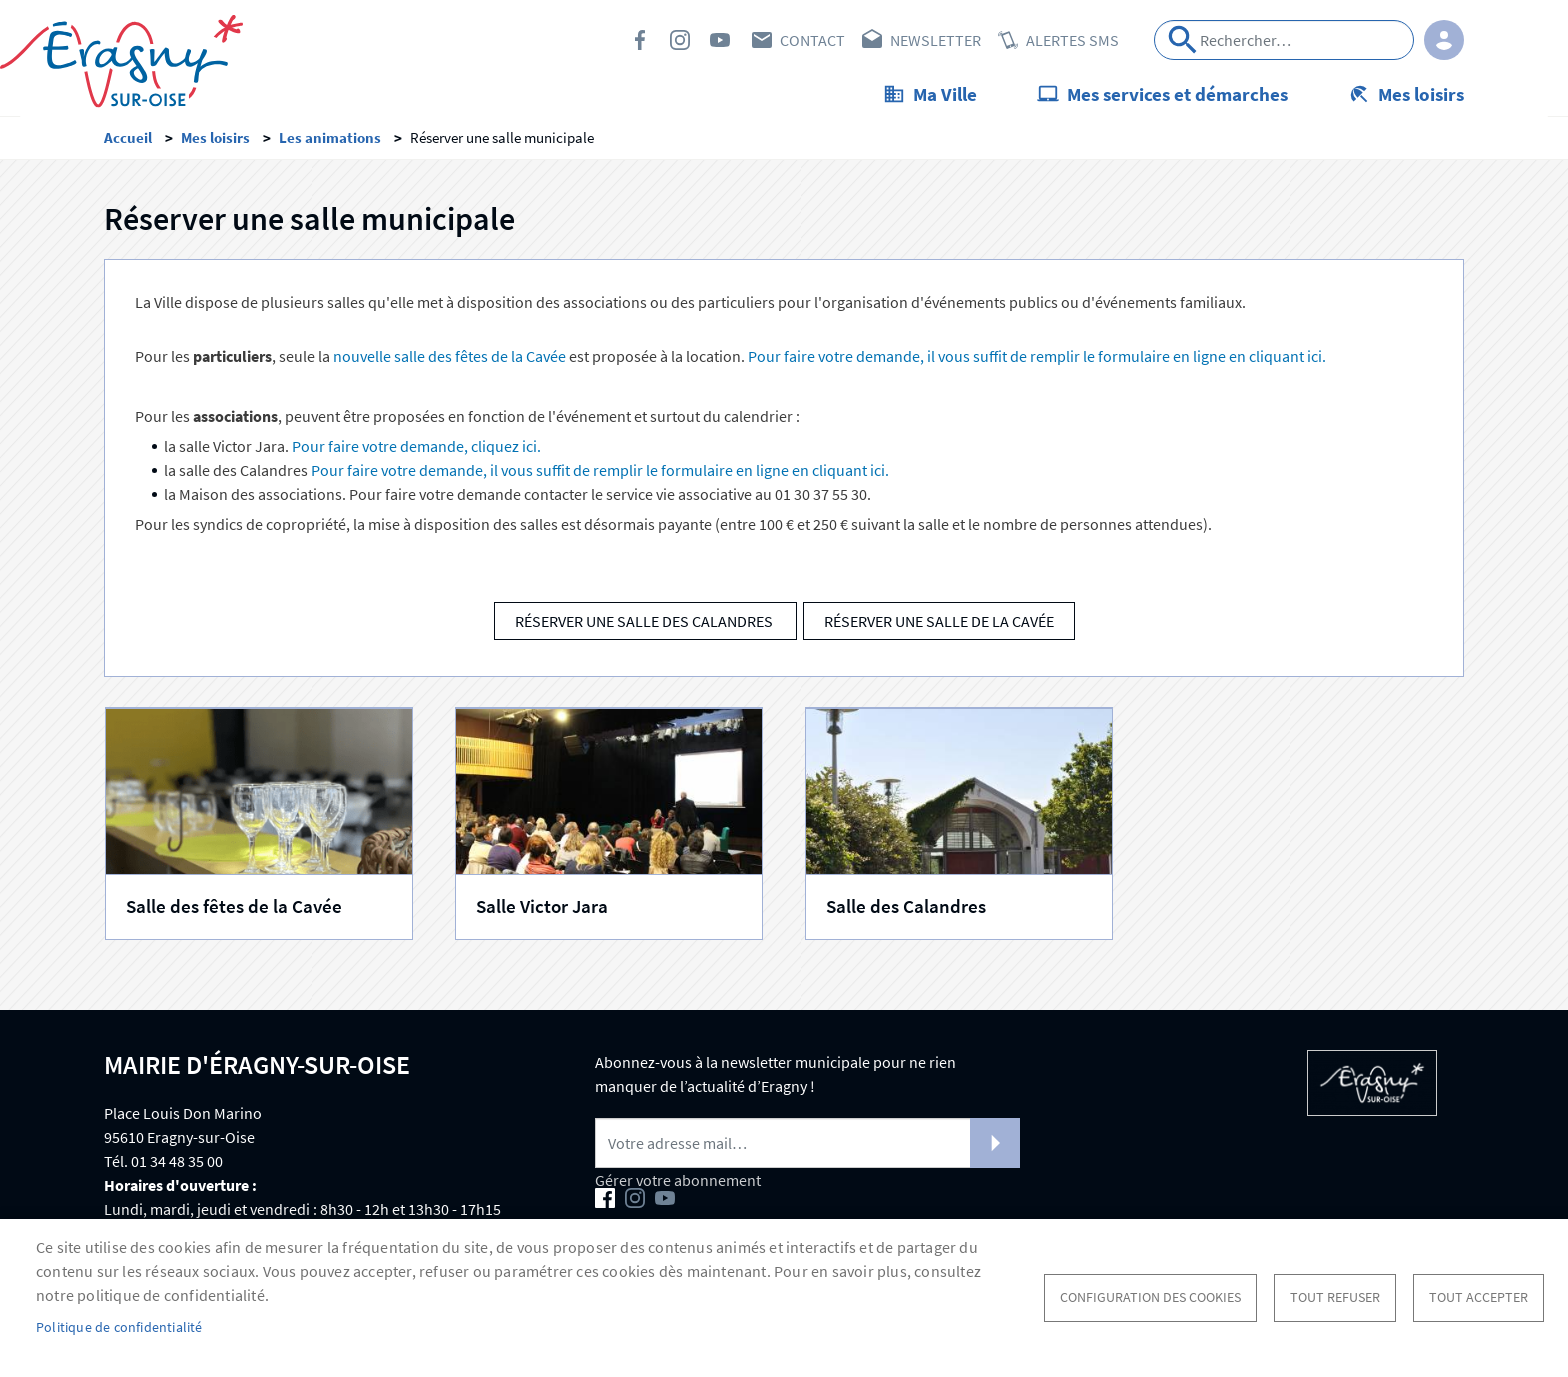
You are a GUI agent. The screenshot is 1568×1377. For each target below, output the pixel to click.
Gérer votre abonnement (678, 1183)
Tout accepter (1478, 1297)
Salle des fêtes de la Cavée (234, 909)
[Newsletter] (807, 1146)
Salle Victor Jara (542, 909)
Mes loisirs (1421, 94)
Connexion (1444, 40)
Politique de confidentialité (119, 1327)
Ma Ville (945, 94)
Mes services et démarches (1177, 94)
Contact (812, 40)
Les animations (330, 140)
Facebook (640, 40)
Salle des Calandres (906, 909)
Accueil (128, 140)
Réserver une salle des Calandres (645, 624)
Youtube (720, 40)
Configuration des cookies (1150, 1297)
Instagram (680, 40)
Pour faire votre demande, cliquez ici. (416, 449)
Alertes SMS (1072, 40)
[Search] (1284, 40)
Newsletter (935, 40)
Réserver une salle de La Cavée (939, 624)
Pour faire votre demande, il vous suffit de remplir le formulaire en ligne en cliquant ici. (1037, 359)
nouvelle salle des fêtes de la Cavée (449, 359)
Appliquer (1183, 40)
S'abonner (995, 1146)
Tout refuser (1335, 1297)
